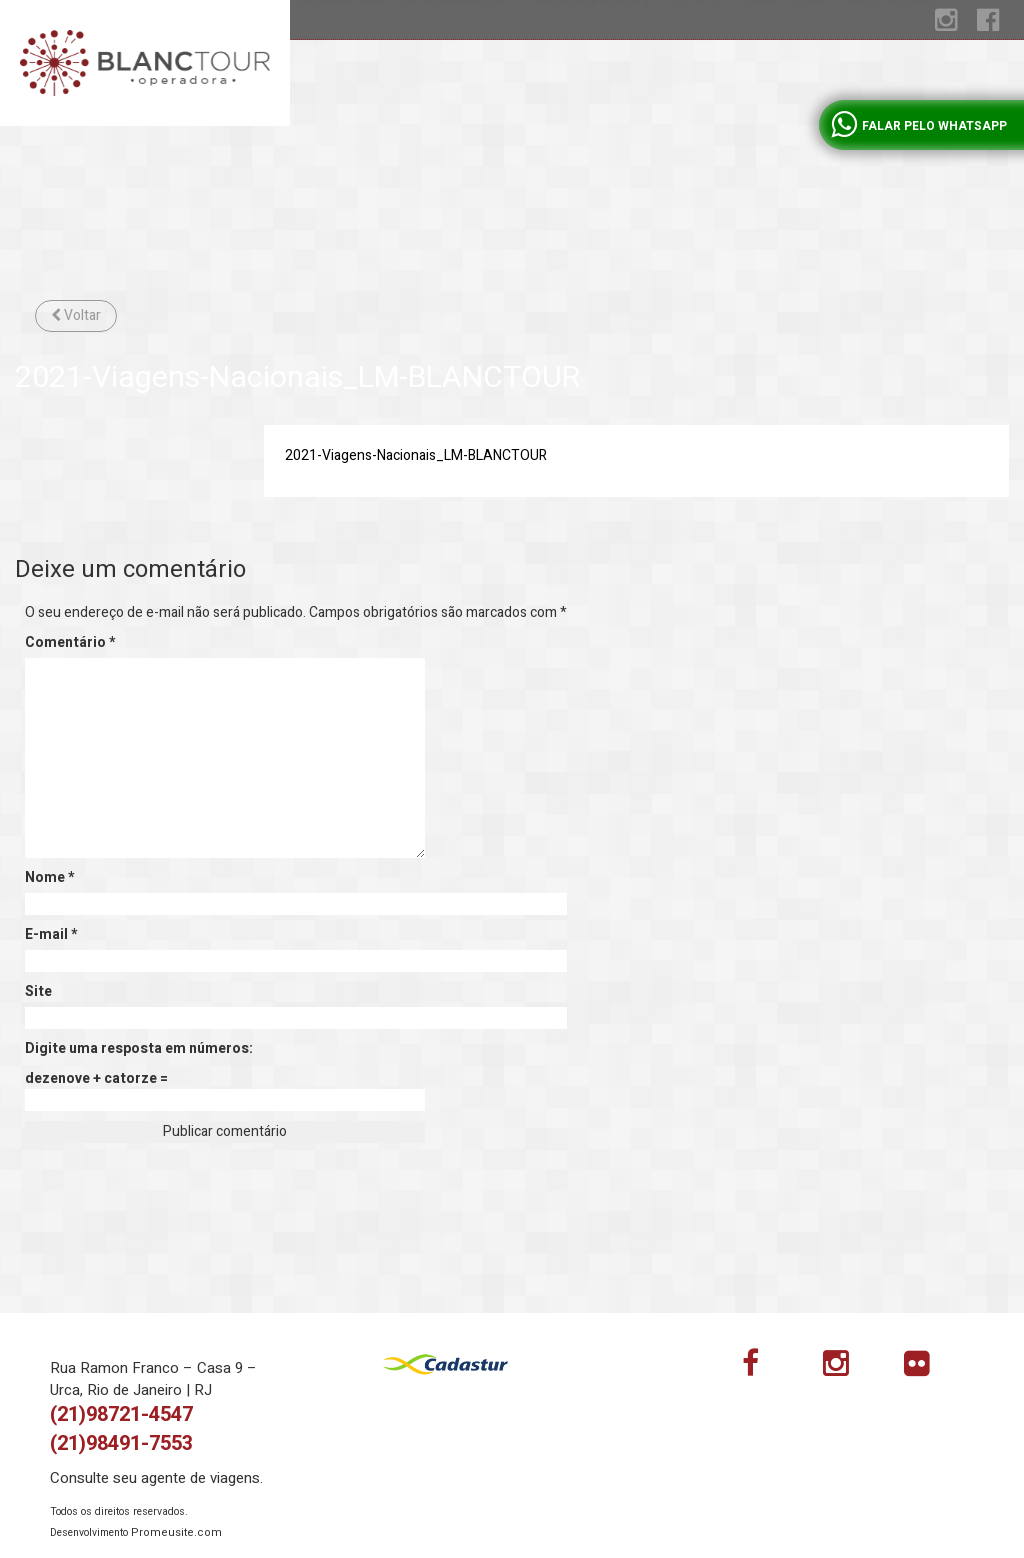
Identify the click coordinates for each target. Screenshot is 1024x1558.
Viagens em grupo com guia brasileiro (403, 80)
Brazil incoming (891, 80)
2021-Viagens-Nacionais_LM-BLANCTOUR (416, 455)
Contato (695, 80)
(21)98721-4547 (121, 1414)
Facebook (767, 1368)
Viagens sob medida (590, 80)
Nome (49, 878)
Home (311, 120)
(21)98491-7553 (121, 1443)
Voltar (76, 315)
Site (38, 992)
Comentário (70, 643)
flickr (929, 1368)
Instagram (848, 1368)
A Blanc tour (783, 80)
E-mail (51, 935)
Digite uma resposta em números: (139, 1049)
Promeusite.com (176, 1532)
